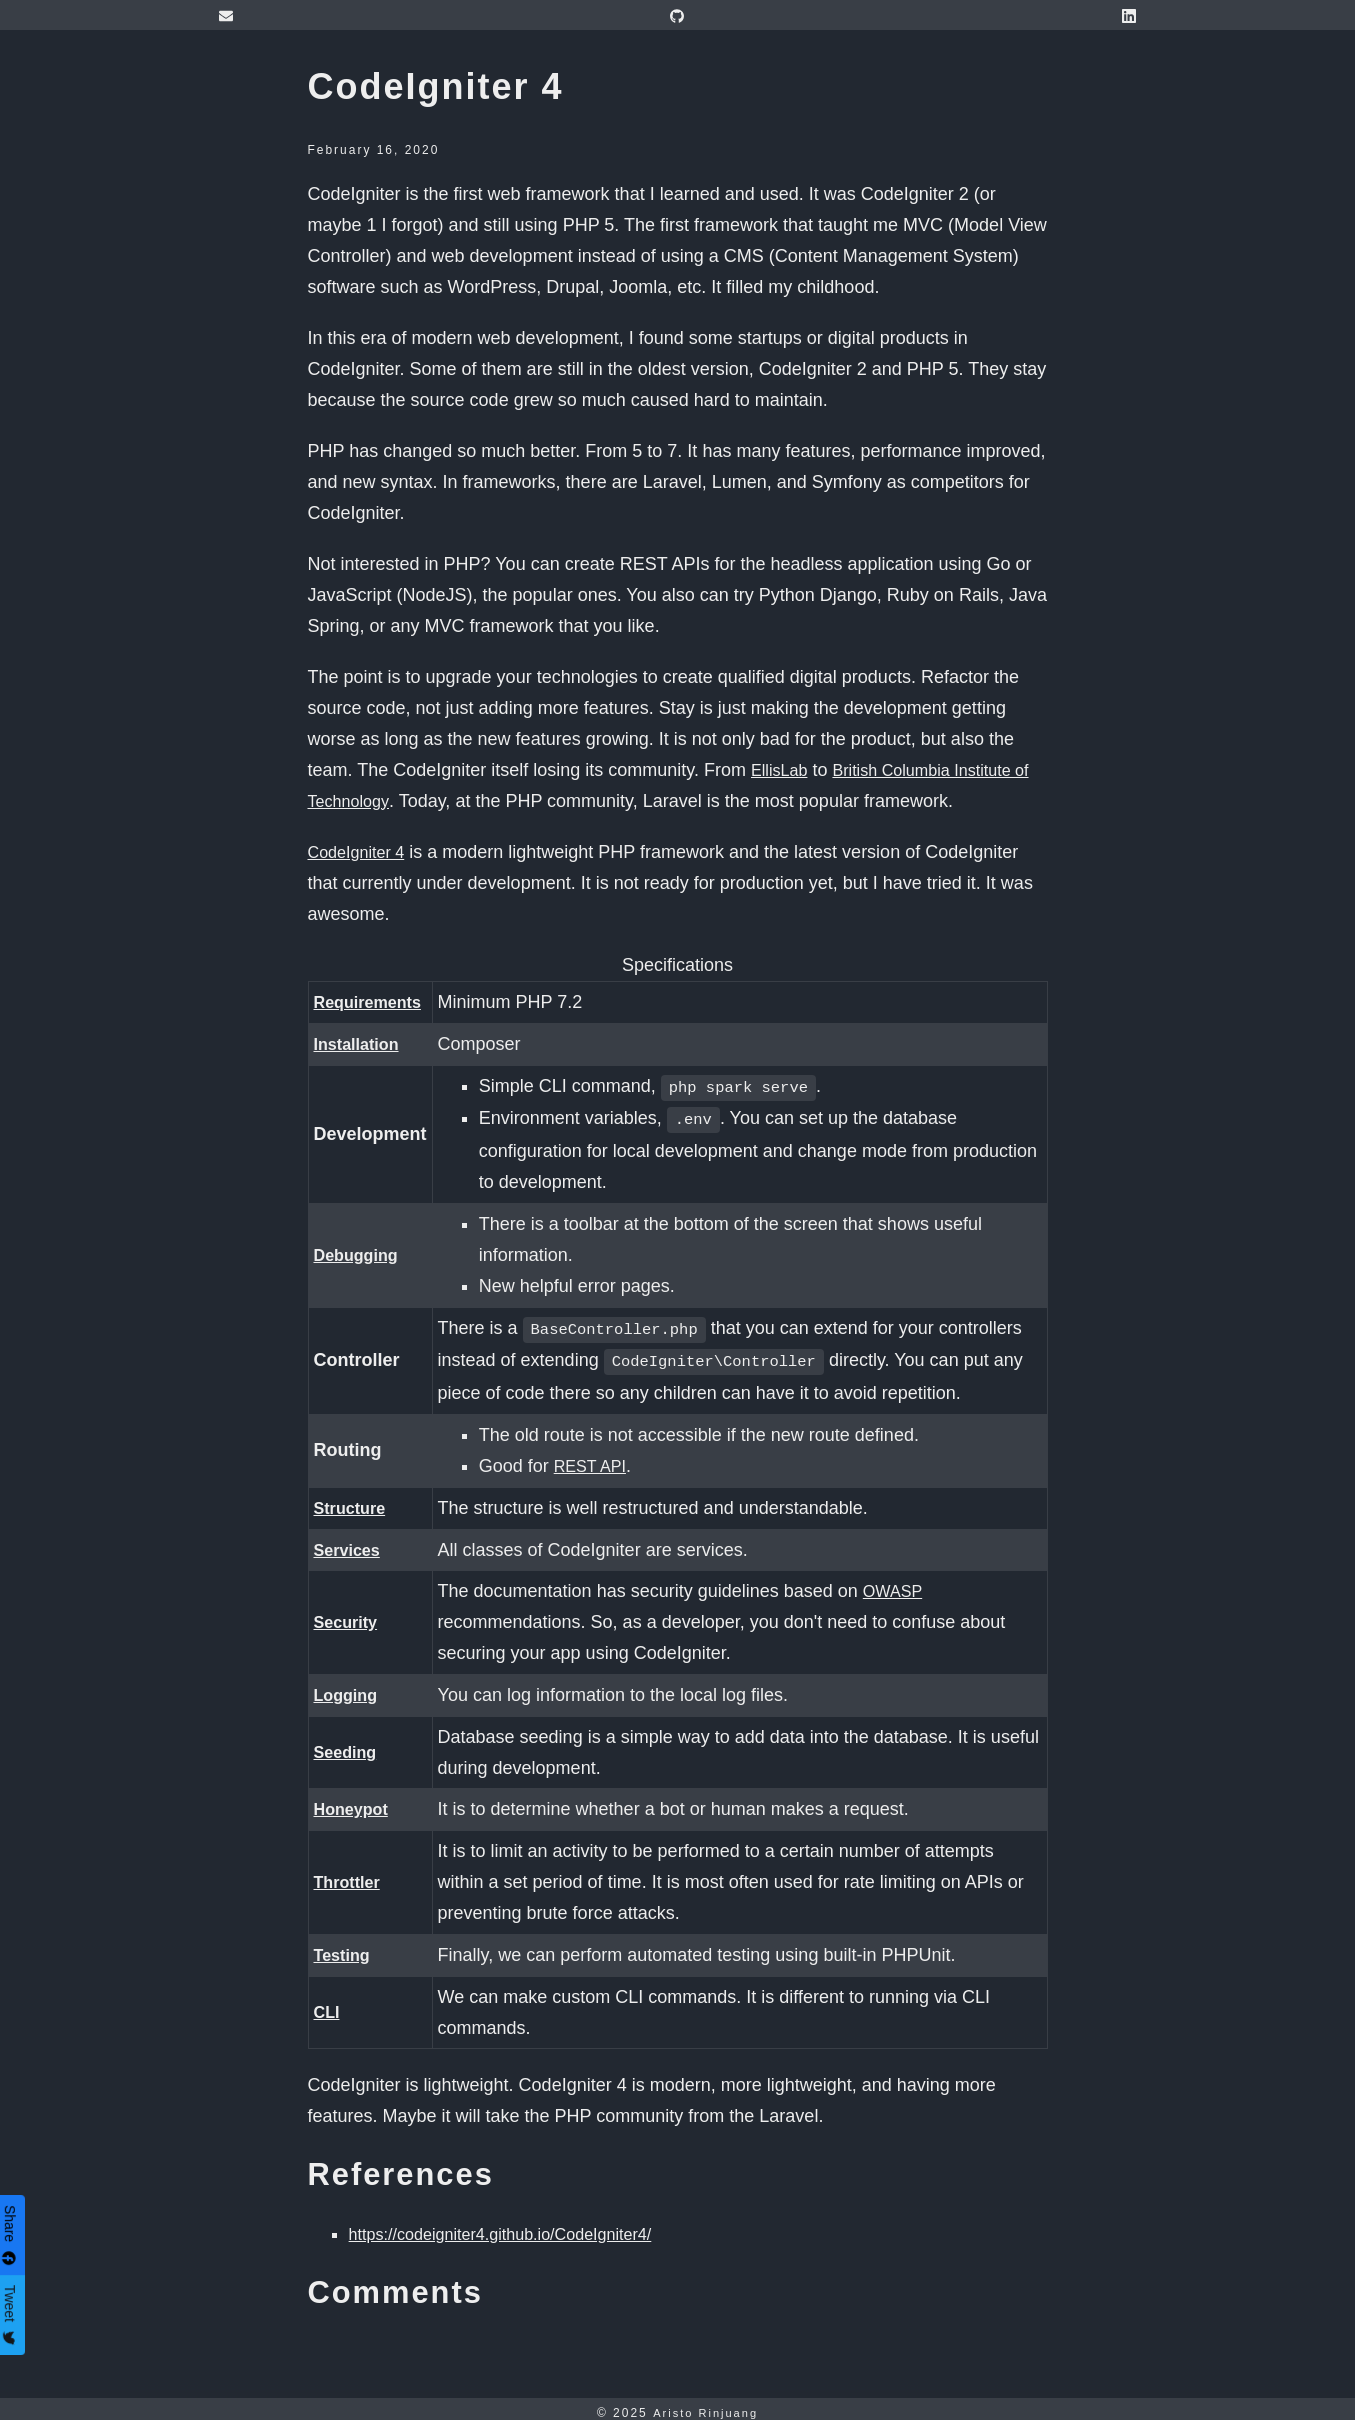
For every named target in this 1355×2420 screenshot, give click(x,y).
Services (351, 1542)
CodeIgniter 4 (362, 852)
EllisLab (782, 770)
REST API (601, 1458)
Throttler (351, 1874)
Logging (349, 1687)
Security (349, 1614)
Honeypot (355, 1801)
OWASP (903, 1583)
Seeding (349, 1744)
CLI (328, 2004)
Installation (361, 1044)
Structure (354, 1500)
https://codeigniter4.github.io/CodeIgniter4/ (518, 2226)
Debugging (361, 1251)
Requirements (374, 1002)
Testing (345, 1947)
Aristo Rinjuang (705, 2405)
